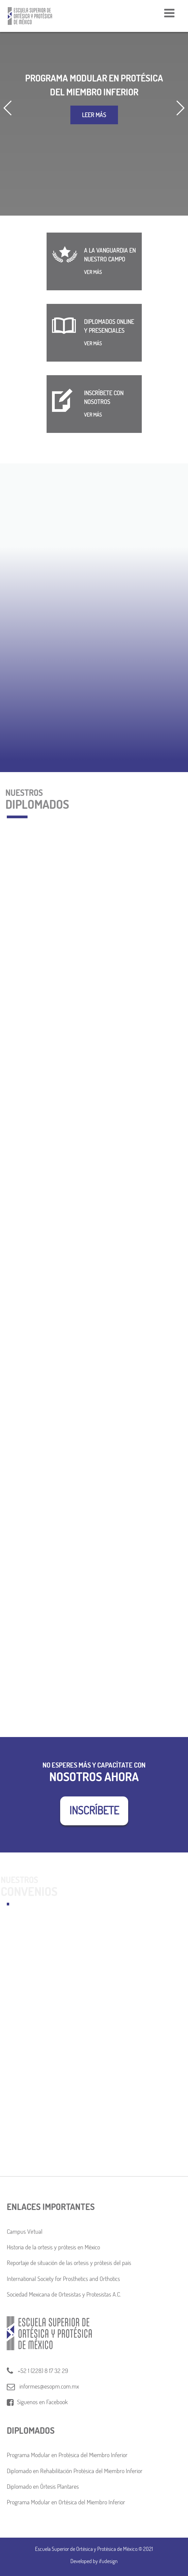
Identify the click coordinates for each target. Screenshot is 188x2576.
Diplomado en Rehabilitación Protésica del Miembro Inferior (74, 2471)
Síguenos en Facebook (37, 2402)
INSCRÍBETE (94, 1810)
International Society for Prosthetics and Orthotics (63, 2279)
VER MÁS (93, 272)
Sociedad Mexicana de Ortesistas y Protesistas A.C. (64, 2294)
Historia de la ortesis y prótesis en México (53, 2247)
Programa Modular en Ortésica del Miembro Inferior (66, 2502)
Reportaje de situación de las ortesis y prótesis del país (69, 2263)
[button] (8, 108)
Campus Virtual (24, 2231)
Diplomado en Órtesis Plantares (43, 2486)
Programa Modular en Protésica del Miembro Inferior (67, 2455)
